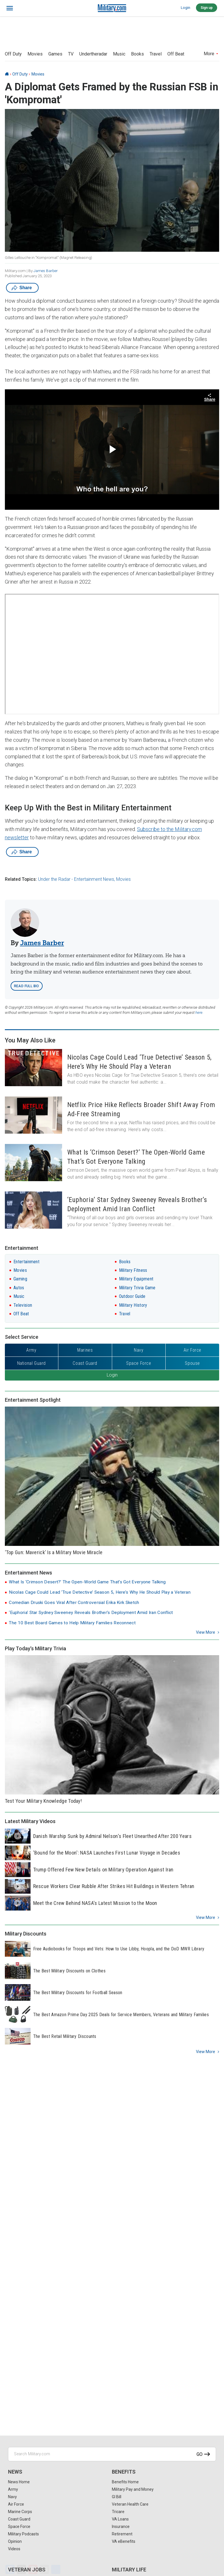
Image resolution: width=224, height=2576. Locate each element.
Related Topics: (21, 879)
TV (71, 54)
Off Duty (13, 54)
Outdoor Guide (132, 1296)
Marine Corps (20, 2511)
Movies (35, 54)
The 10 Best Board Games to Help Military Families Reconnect (72, 1622)
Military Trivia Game (137, 1287)
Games (55, 54)
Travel (156, 54)
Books (137, 54)
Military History (133, 1305)
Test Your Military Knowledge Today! (43, 1801)
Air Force (16, 2504)
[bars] (9, 8)
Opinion (15, 2541)
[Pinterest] (33, 2569)
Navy (12, 2496)
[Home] (7, 74)
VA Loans (120, 2519)
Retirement (122, 2534)
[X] (21, 2569)
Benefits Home (125, 2482)
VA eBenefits (123, 2541)
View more (205, 1632)
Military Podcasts (23, 2534)
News (15, 2472)
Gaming (20, 1279)
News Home (19, 2482)
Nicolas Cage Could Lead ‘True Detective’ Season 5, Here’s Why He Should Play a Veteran (100, 1592)
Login (185, 7)
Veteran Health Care (130, 2504)
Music (119, 54)
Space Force (19, 2526)
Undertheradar (93, 54)
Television (22, 1305)
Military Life (129, 2570)
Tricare (118, 2511)
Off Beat (175, 54)
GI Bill (116, 2496)
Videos (14, 2549)
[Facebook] (10, 2569)
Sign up (207, 8)
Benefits (124, 2472)
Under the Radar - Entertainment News (76, 879)
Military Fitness (133, 1270)
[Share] (56, 2569)
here (199, 1012)
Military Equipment (136, 1279)
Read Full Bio (26, 986)
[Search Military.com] (112, 2454)
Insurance (121, 2526)
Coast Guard (19, 2519)
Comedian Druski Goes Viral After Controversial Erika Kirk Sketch (74, 1602)
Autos (18, 1287)
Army (13, 2489)
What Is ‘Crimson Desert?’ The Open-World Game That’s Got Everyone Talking (87, 1582)
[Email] (44, 2569)
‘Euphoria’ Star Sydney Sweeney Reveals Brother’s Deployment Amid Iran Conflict (91, 1612)
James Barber (45, 270)
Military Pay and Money (133, 2489)
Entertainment (26, 1261)
